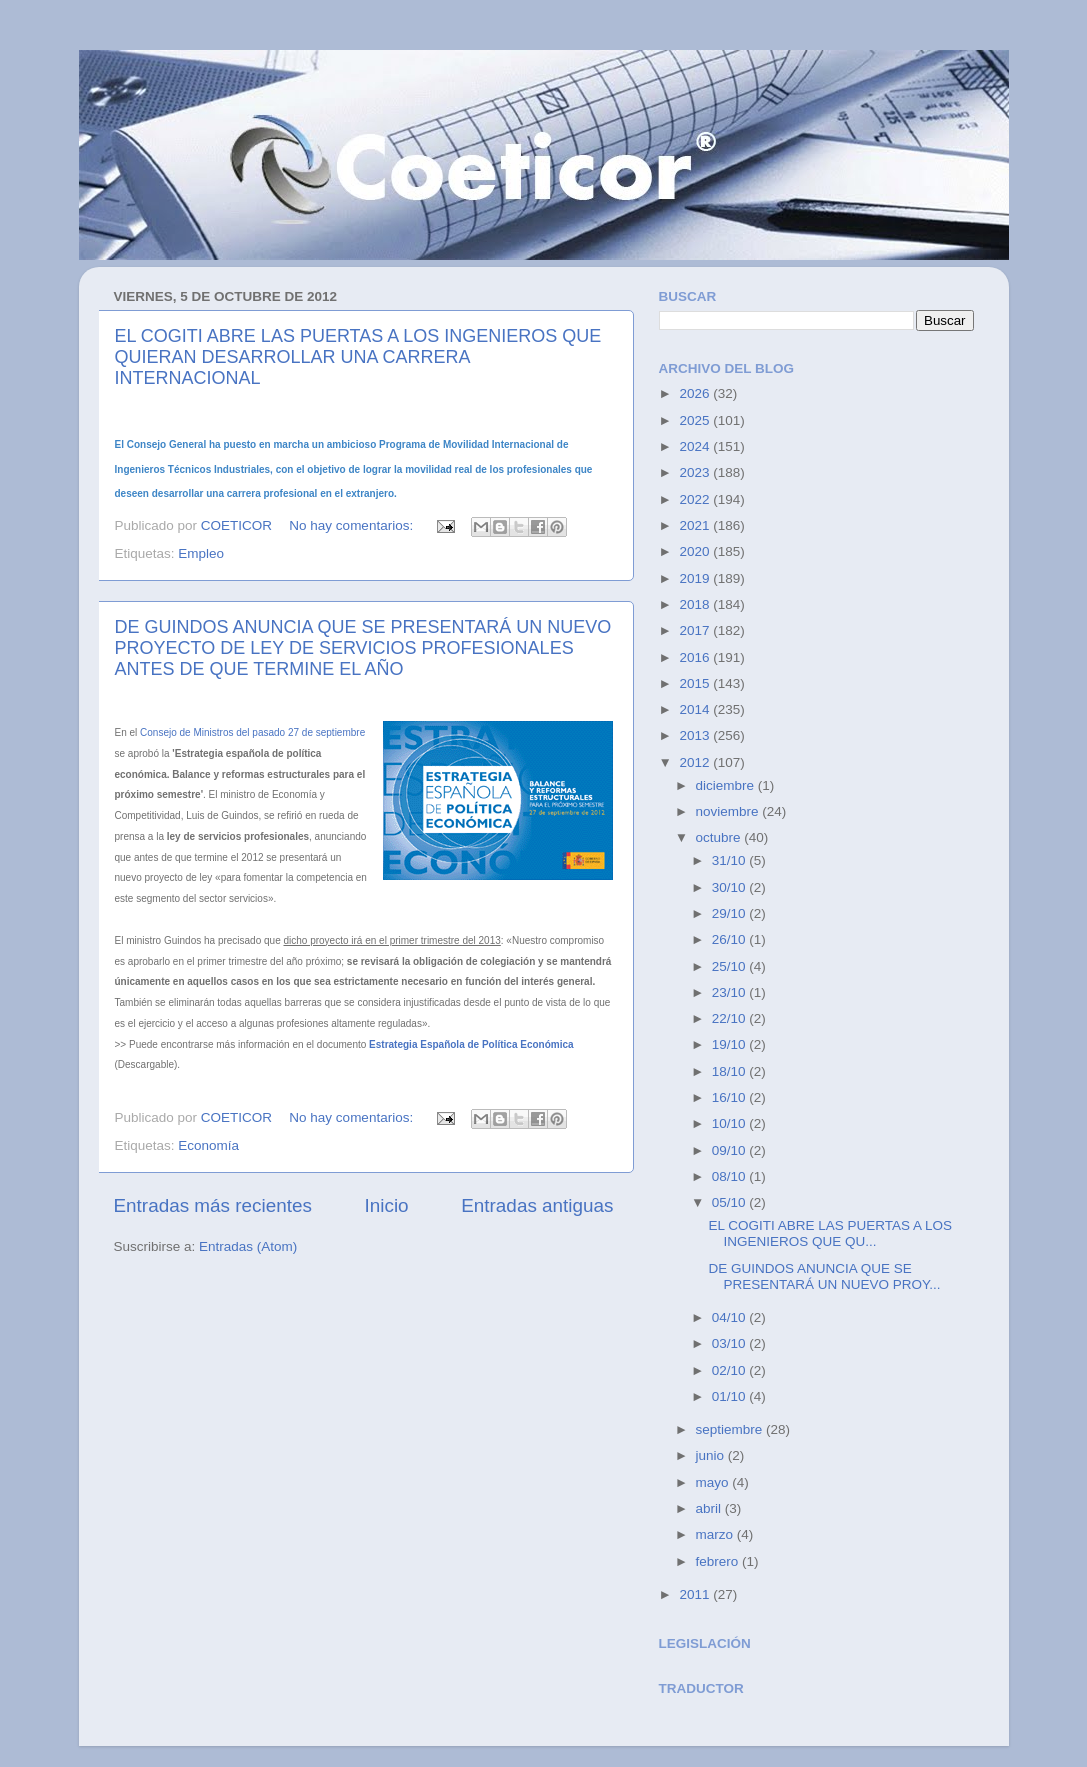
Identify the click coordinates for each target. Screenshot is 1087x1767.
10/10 (731, 1123)
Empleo (201, 553)
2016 (696, 657)
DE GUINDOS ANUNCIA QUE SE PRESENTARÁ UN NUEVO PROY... (824, 1276)
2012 (696, 762)
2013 (696, 735)
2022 (696, 499)
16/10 (731, 1097)
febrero (719, 1561)
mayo (714, 1482)
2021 (696, 525)
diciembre (727, 785)
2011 (696, 1594)
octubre (720, 837)
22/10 (731, 1018)
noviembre (729, 811)
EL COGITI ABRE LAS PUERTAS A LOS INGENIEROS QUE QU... (830, 1233)
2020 (696, 551)
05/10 (731, 1202)
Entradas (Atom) (248, 1246)
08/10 (731, 1176)
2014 (696, 709)
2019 (696, 578)
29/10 (731, 913)
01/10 (731, 1396)
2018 (696, 604)
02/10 (731, 1370)
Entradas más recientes (213, 1205)
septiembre (731, 1429)
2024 (696, 446)
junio (712, 1455)
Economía (208, 1145)
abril (710, 1508)
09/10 (731, 1150)
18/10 (731, 1071)
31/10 (731, 860)
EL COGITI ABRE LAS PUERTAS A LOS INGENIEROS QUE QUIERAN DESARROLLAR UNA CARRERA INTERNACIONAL (358, 357)
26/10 (731, 939)
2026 (696, 393)
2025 (696, 420)
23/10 (731, 992)
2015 (696, 683)
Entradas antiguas (537, 1205)
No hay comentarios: (353, 525)
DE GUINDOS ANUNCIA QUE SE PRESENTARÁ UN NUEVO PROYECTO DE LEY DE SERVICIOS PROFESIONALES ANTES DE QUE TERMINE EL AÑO (363, 648)
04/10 (731, 1317)
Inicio (387, 1205)
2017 (696, 630)
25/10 (731, 966)
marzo (716, 1534)
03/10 (731, 1343)
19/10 (731, 1044)
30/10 (731, 887)
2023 (696, 472)
